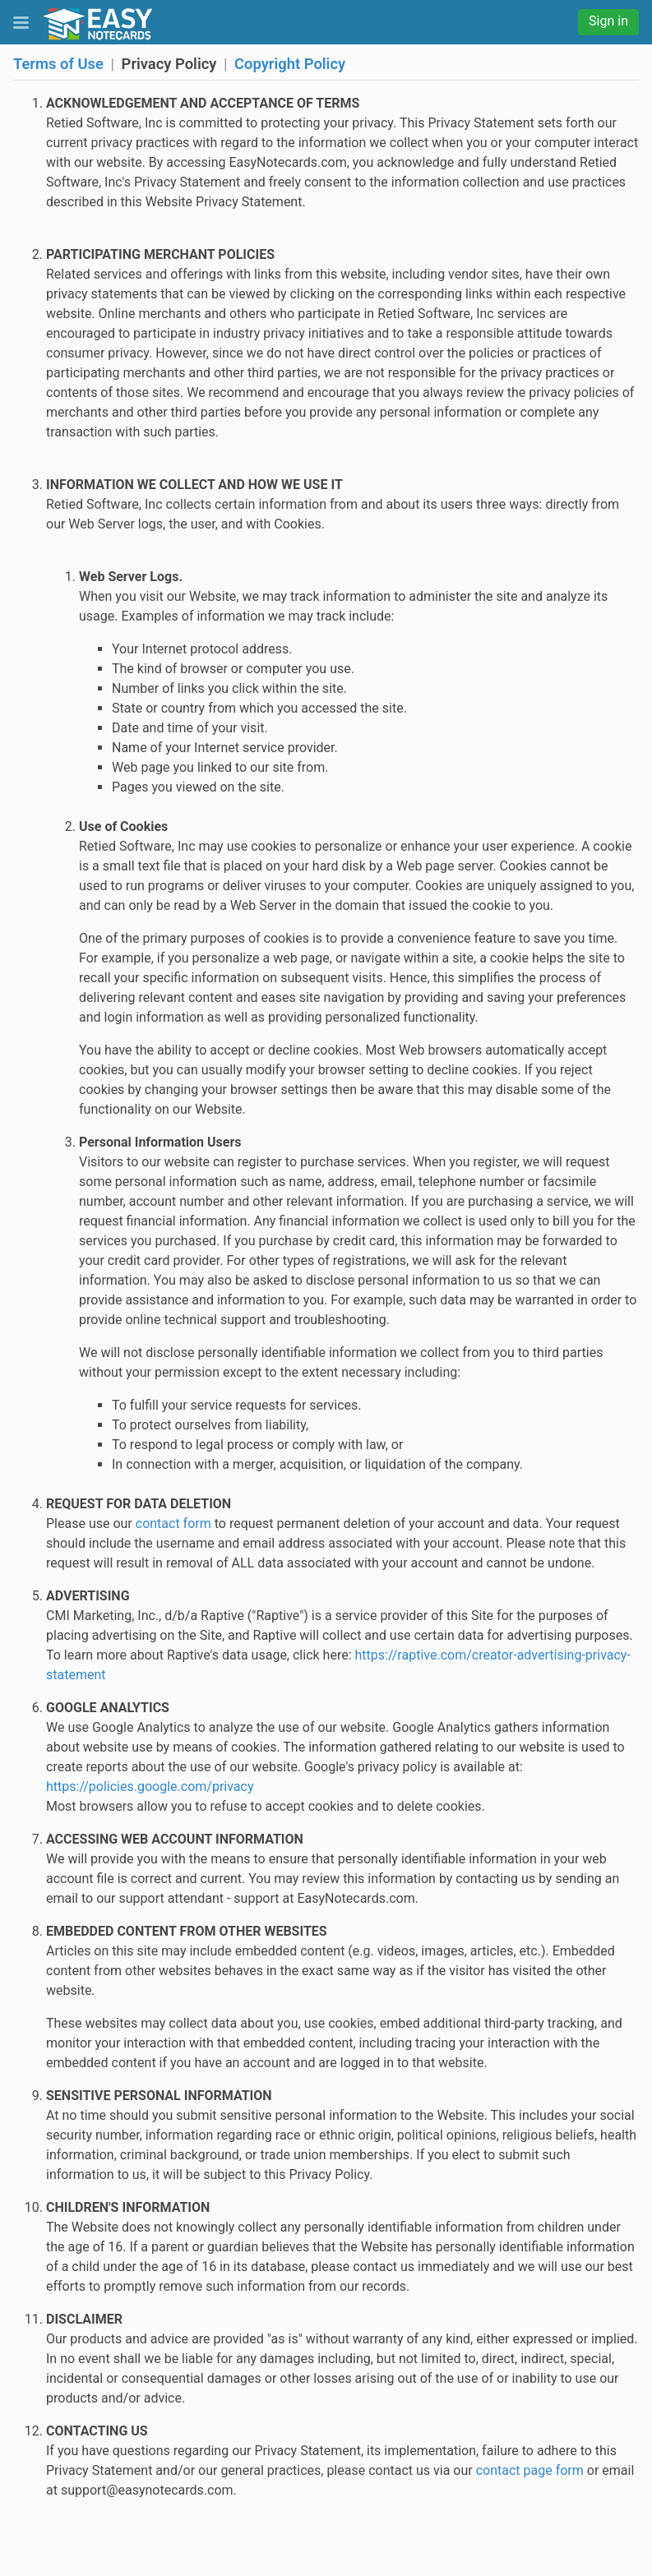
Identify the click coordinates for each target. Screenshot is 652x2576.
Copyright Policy (289, 63)
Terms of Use (58, 63)
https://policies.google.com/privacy (150, 1786)
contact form (173, 1523)
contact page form (530, 2470)
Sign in (608, 21)
